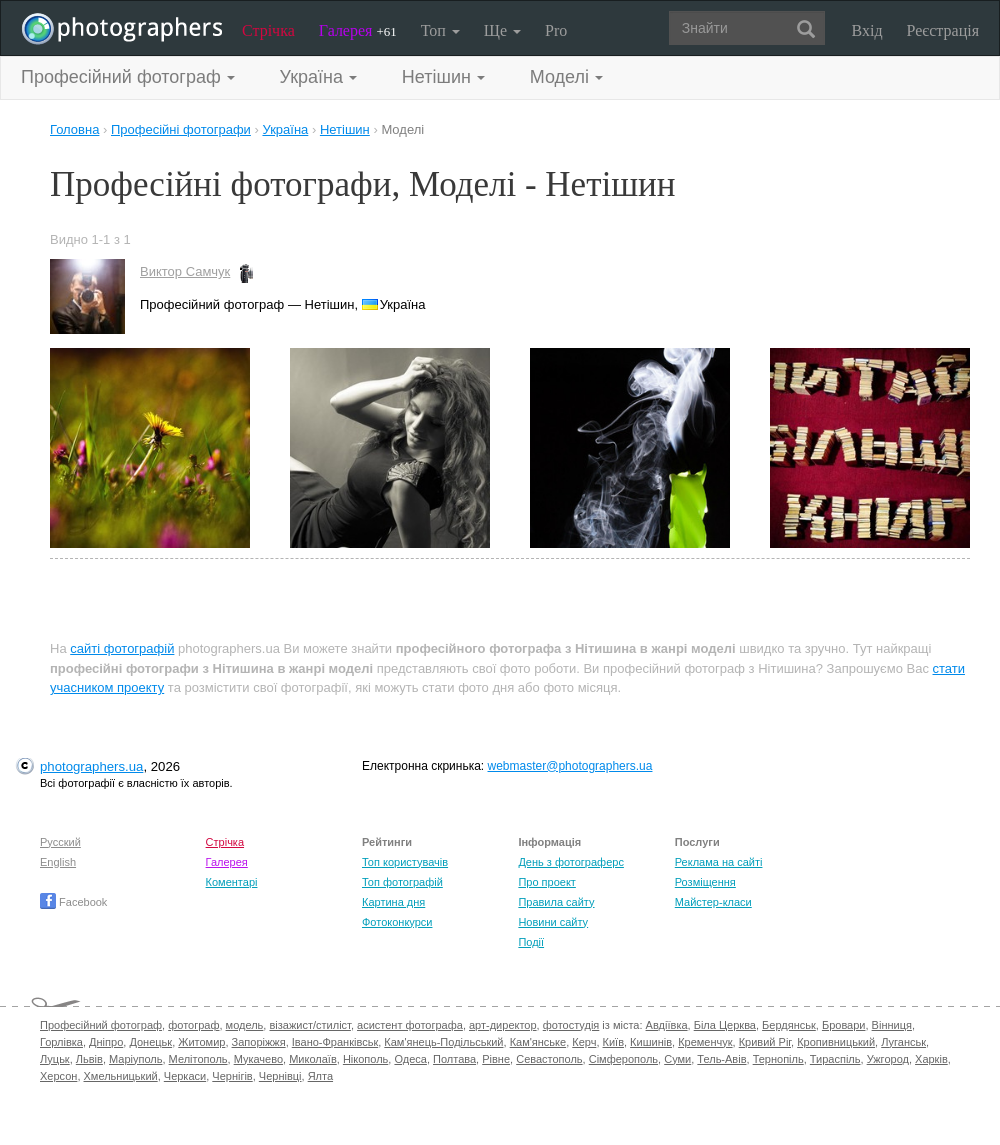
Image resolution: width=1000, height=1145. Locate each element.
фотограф (193, 1025)
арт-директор (503, 1025)
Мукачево (258, 1059)
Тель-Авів (721, 1059)
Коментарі (232, 882)
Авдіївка (667, 1025)
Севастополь (549, 1059)
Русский (60, 842)
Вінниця (892, 1025)
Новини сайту (553, 922)
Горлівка (61, 1042)
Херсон (58, 1076)
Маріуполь (135, 1059)
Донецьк (150, 1042)
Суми (677, 1059)
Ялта (320, 1076)
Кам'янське (538, 1042)
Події (531, 942)
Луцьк (55, 1059)
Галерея (358, 30)
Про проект (546, 882)
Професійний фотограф (101, 1025)
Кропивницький (836, 1042)
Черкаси (185, 1076)
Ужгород (888, 1059)
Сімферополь (623, 1059)
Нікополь (365, 1059)
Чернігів (232, 1076)
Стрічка (268, 30)
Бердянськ (789, 1025)
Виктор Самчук (185, 271)
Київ (613, 1042)
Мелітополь (198, 1059)
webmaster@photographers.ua (570, 766)
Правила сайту (556, 902)
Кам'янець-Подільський (443, 1042)
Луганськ (903, 1042)
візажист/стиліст (309, 1025)
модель (245, 1025)
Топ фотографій (402, 882)
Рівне (496, 1059)
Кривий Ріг (765, 1042)
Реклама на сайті (719, 862)
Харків (931, 1059)
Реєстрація (943, 30)
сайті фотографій (122, 648)
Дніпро (106, 1042)
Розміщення (705, 882)
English (58, 862)
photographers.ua (91, 766)
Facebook (73, 902)
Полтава (454, 1059)
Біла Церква (725, 1025)
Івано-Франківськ (335, 1042)
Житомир (201, 1042)
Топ (440, 30)
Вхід (867, 30)
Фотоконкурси (397, 922)
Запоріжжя (259, 1042)
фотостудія (571, 1025)
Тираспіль (835, 1059)
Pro (556, 30)
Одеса (410, 1059)
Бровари (844, 1025)
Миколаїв (313, 1059)
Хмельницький (121, 1076)
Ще (502, 30)
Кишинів (651, 1042)
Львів (89, 1059)
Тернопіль (778, 1059)
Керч (584, 1042)
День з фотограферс (571, 862)
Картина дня (393, 902)
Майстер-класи (713, 902)
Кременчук (705, 1042)
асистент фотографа (410, 1025)
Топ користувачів (405, 862)
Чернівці (280, 1076)
